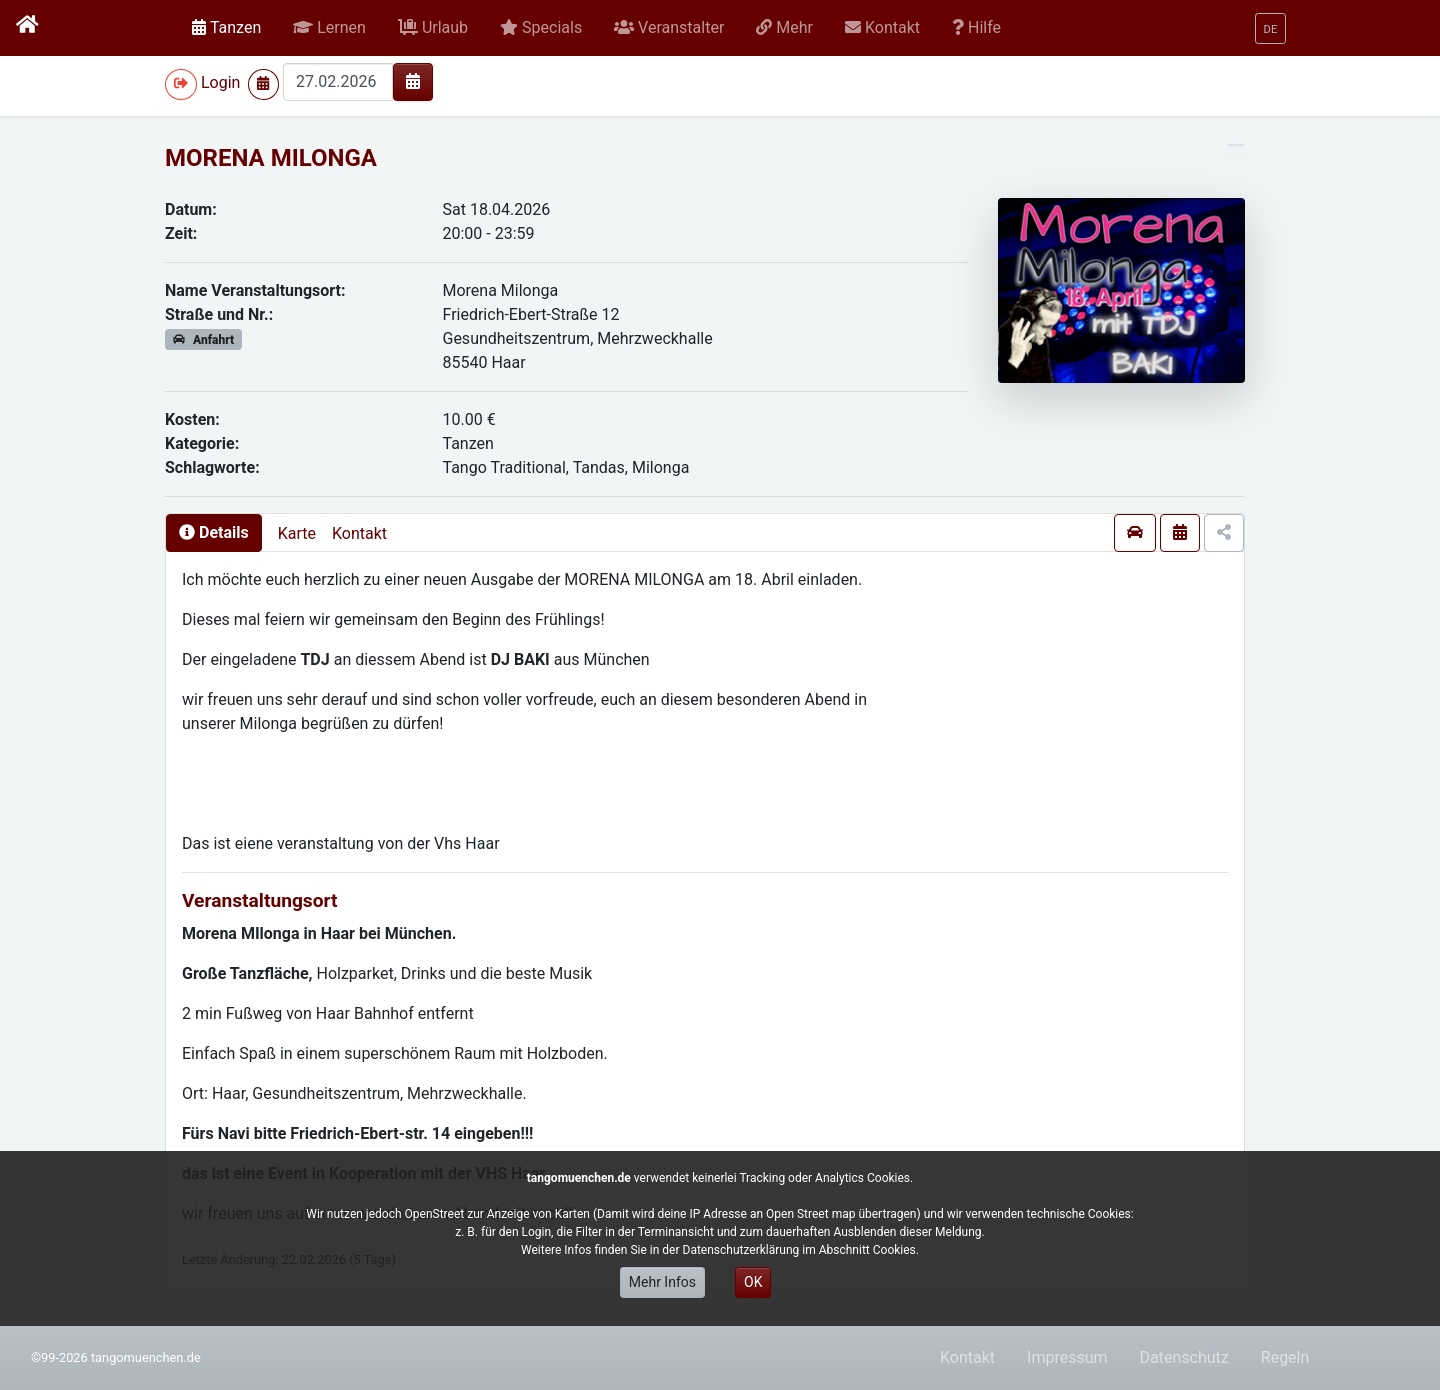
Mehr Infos (662, 1282)
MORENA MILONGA (271, 158)
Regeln (1285, 1357)
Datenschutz (1184, 1357)
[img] (413, 81)
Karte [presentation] (297, 533)
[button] (329, 28)
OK (753, 1282)
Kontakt (359, 533)
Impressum (1067, 1357)
